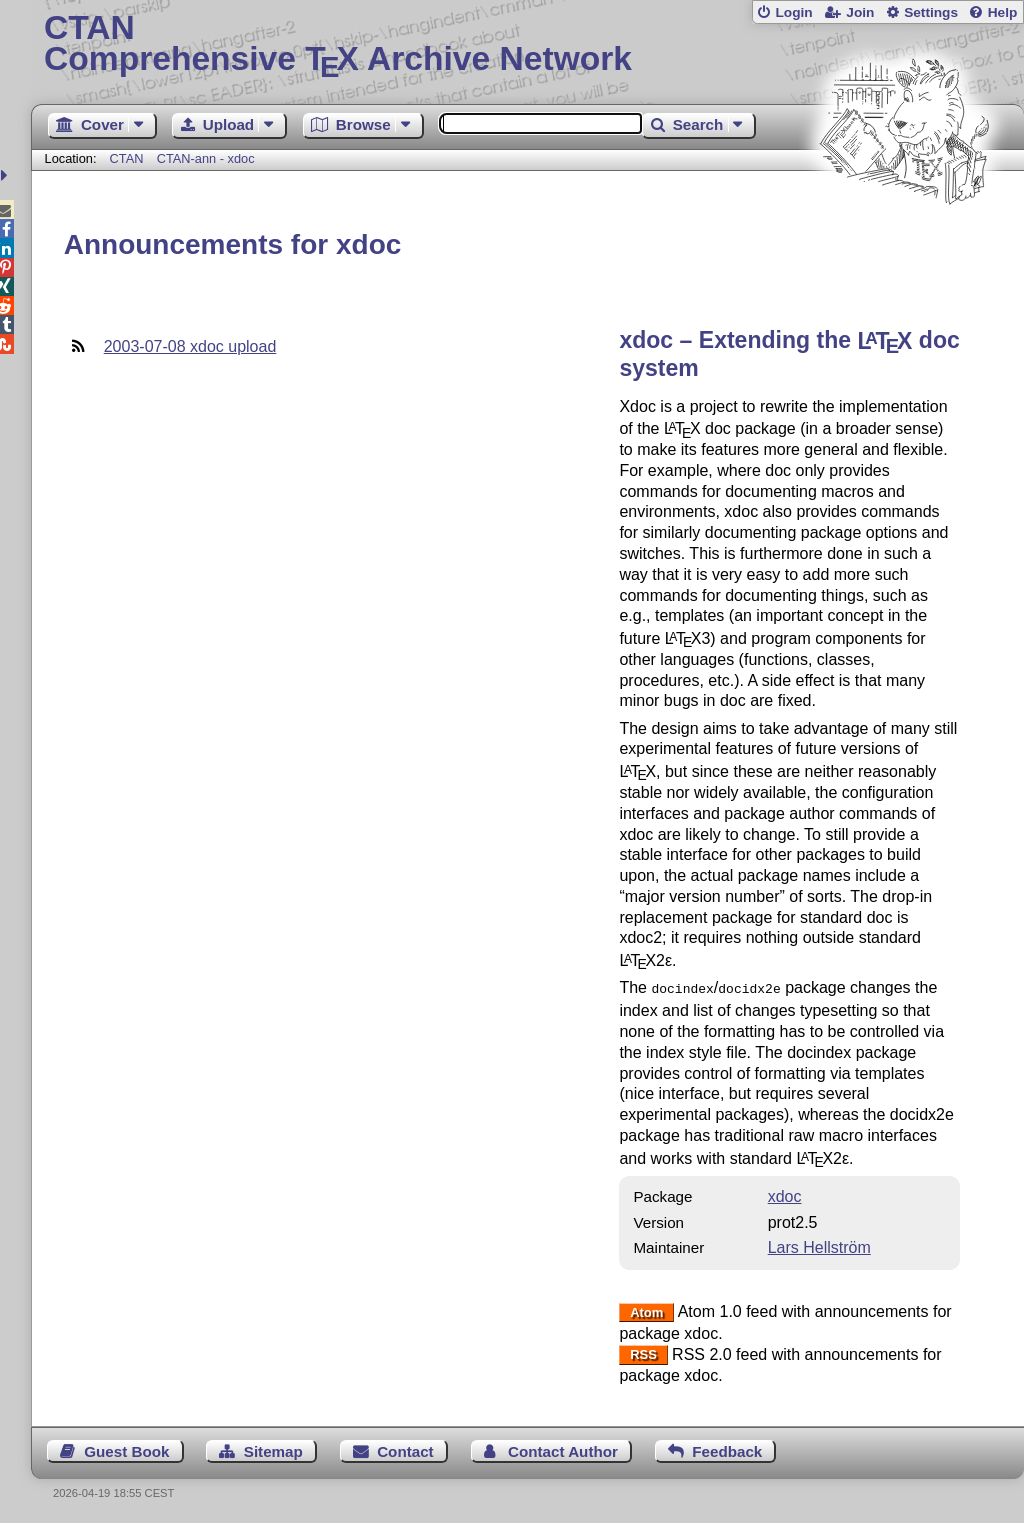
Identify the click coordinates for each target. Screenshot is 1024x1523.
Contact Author (563, 1449)
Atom (646, 1310)
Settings (931, 12)
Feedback (727, 1449)
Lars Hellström (819, 1245)
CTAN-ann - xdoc (206, 158)
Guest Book (126, 1449)
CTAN (127, 158)
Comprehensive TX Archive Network (527, 45)
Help (1003, 12)
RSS (643, 1353)
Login (793, 12)
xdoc (785, 1194)
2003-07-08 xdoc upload (190, 346)
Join (860, 12)
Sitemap (273, 1449)
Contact (405, 1449)
